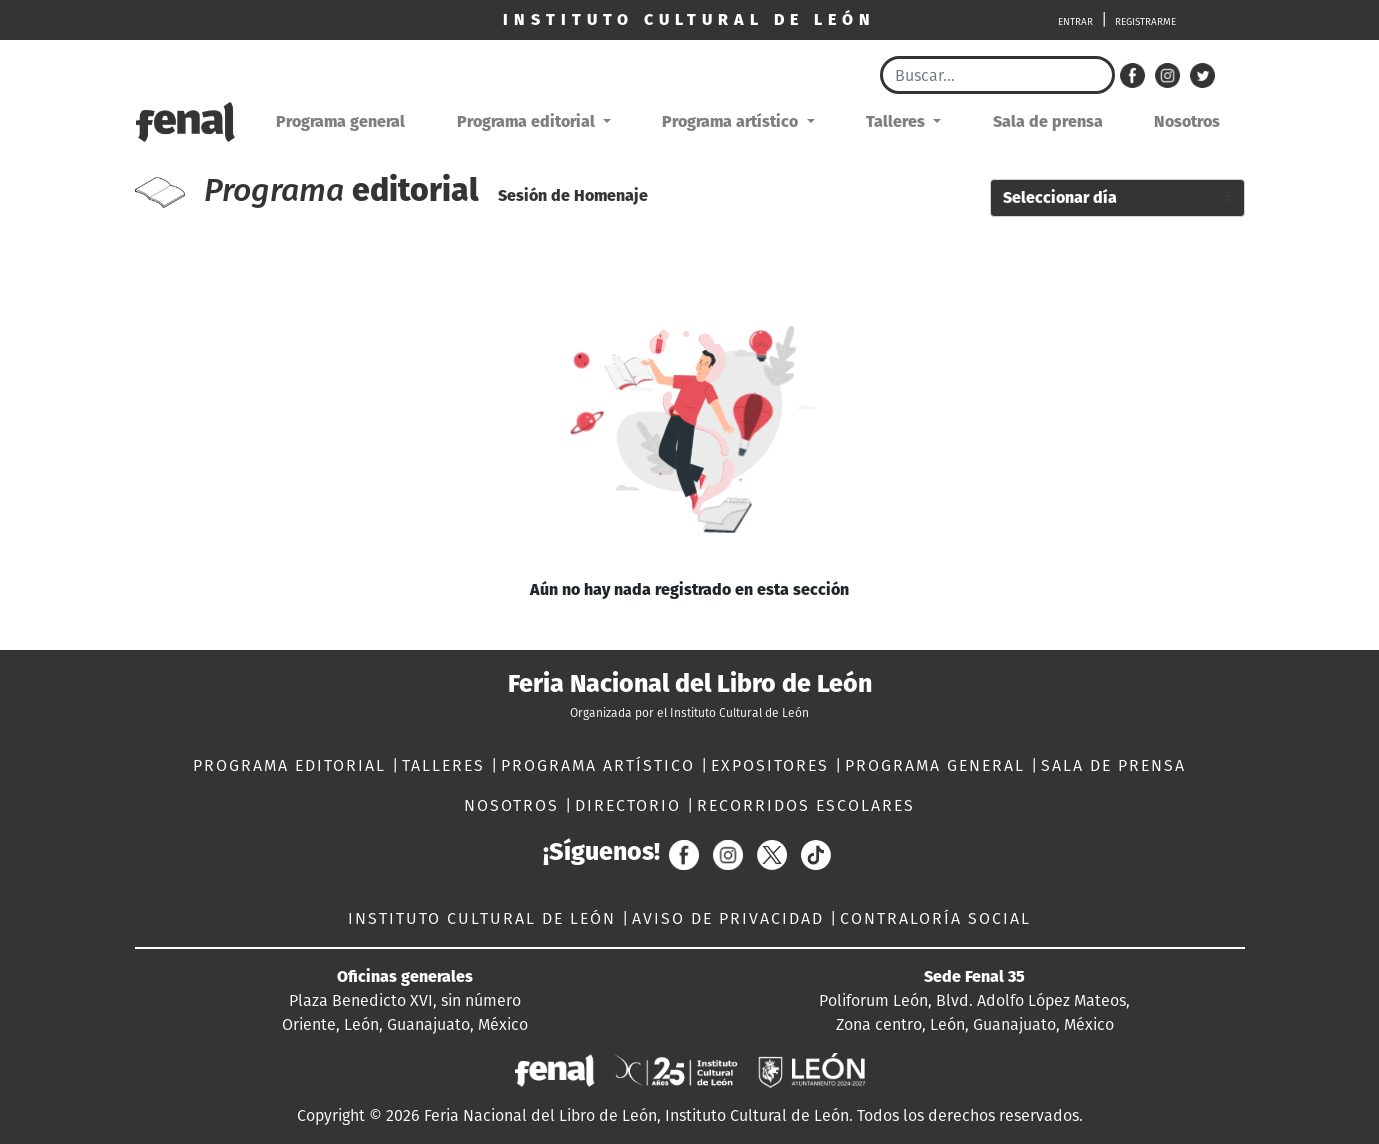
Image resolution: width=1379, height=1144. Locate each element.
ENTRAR (1075, 22)
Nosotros (1187, 121)
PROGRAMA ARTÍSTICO (601, 765)
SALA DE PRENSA (1113, 765)
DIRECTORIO (631, 805)
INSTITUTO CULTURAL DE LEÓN (485, 918)
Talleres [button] (897, 121)
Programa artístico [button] (732, 121)
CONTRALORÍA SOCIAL (935, 918)
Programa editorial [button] (528, 121)
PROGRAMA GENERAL (938, 765)
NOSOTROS (514, 805)
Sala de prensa (1048, 121)
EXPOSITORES (773, 765)
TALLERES (446, 765)
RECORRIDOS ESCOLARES (806, 805)
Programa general (340, 121)
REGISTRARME (1145, 22)
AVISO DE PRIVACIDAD (731, 918)
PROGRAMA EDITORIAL (292, 765)
